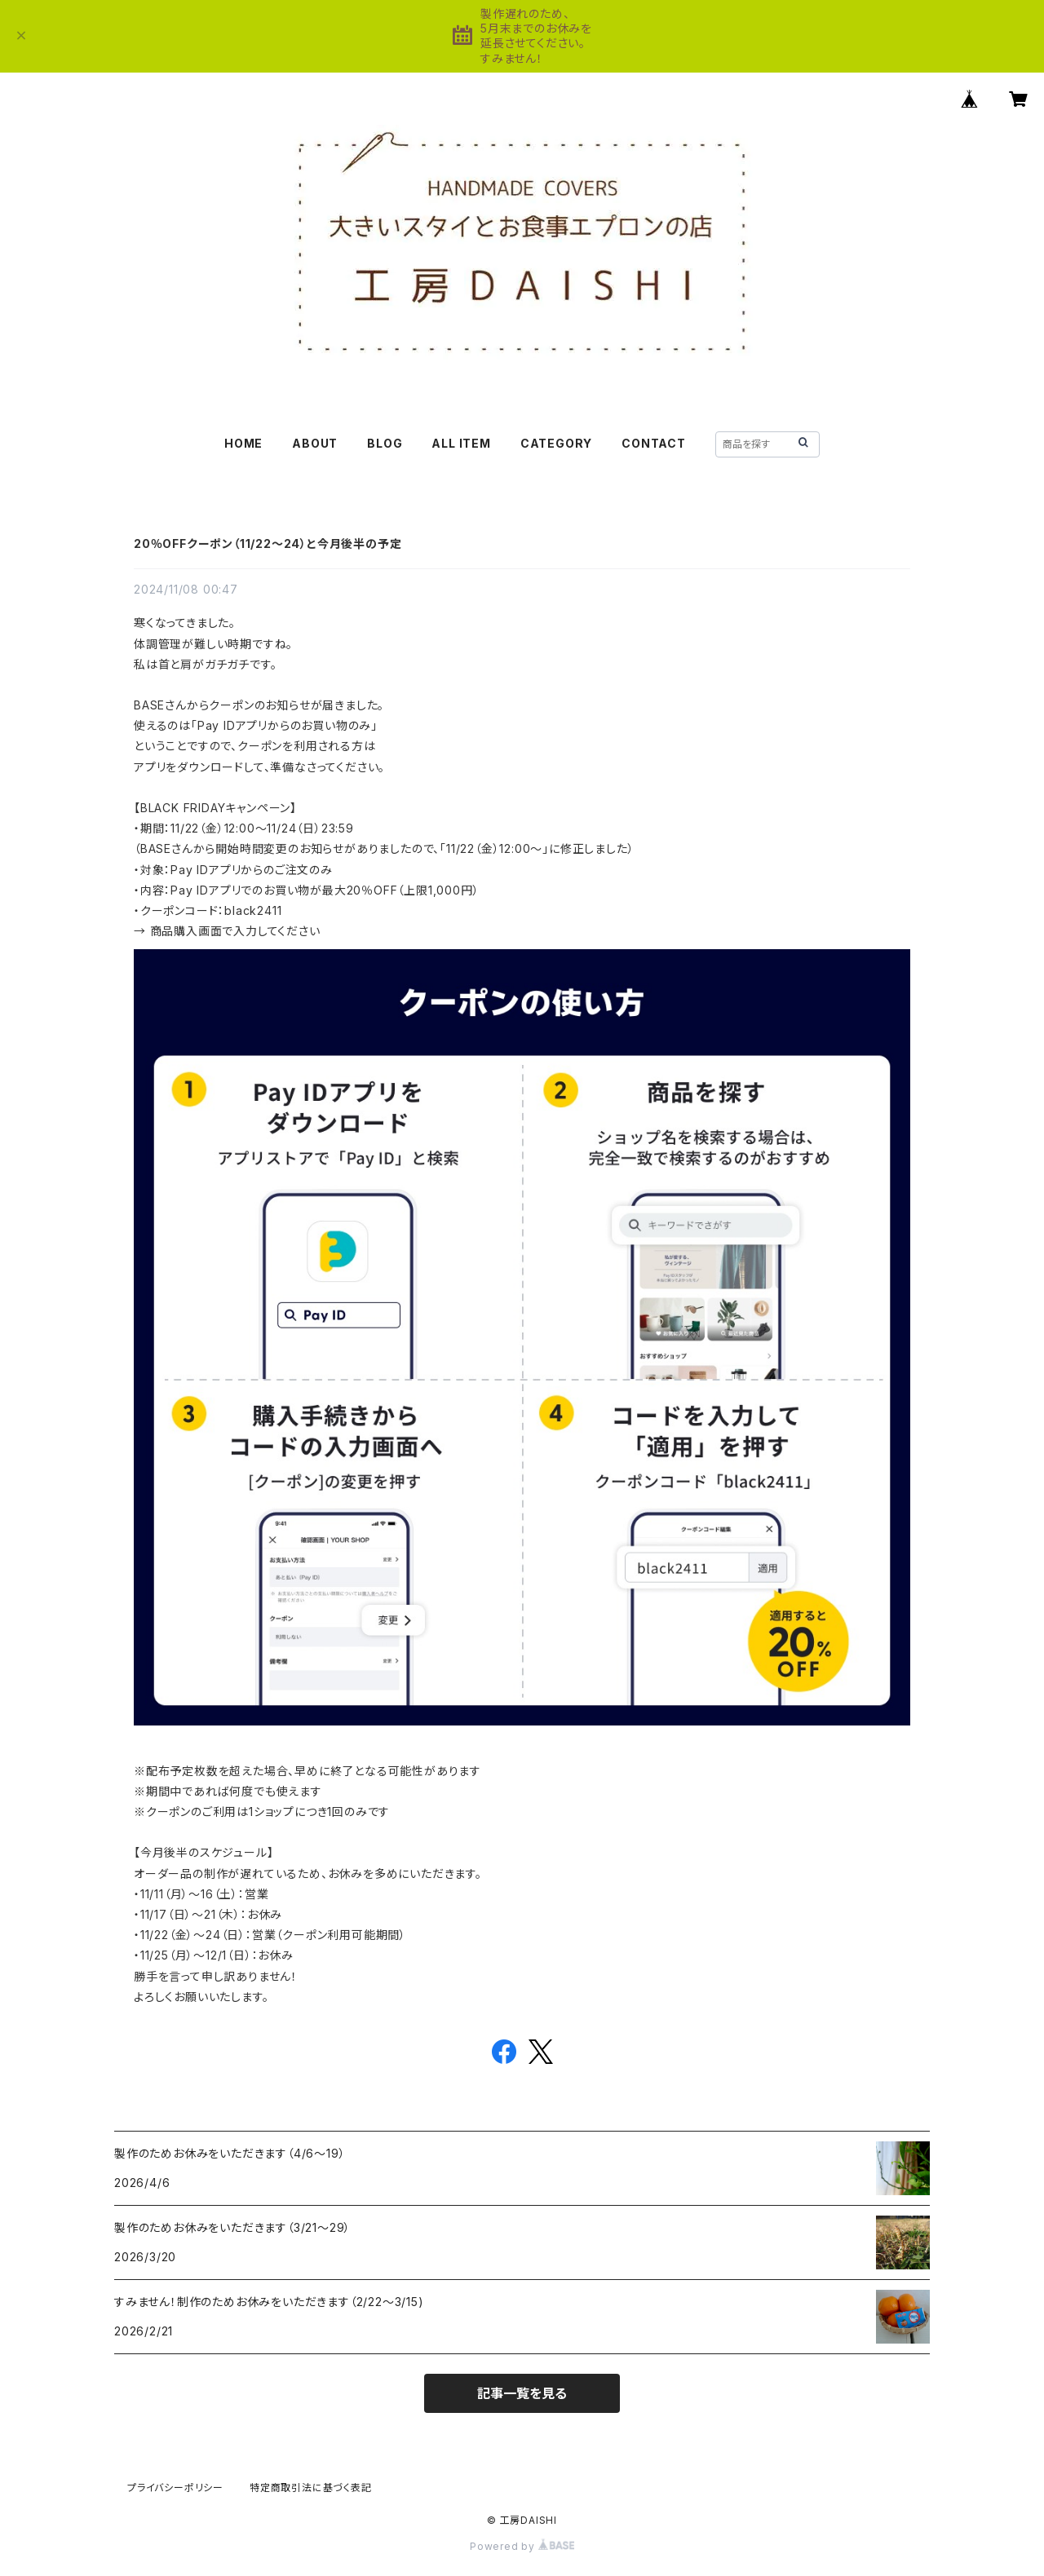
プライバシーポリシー (175, 2487)
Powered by (522, 2546)
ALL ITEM (460, 443)
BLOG (384, 443)
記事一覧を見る (522, 2393)
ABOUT (315, 443)
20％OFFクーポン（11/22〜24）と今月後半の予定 (267, 543)
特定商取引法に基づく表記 (311, 2487)
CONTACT (654, 443)
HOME (243, 443)
